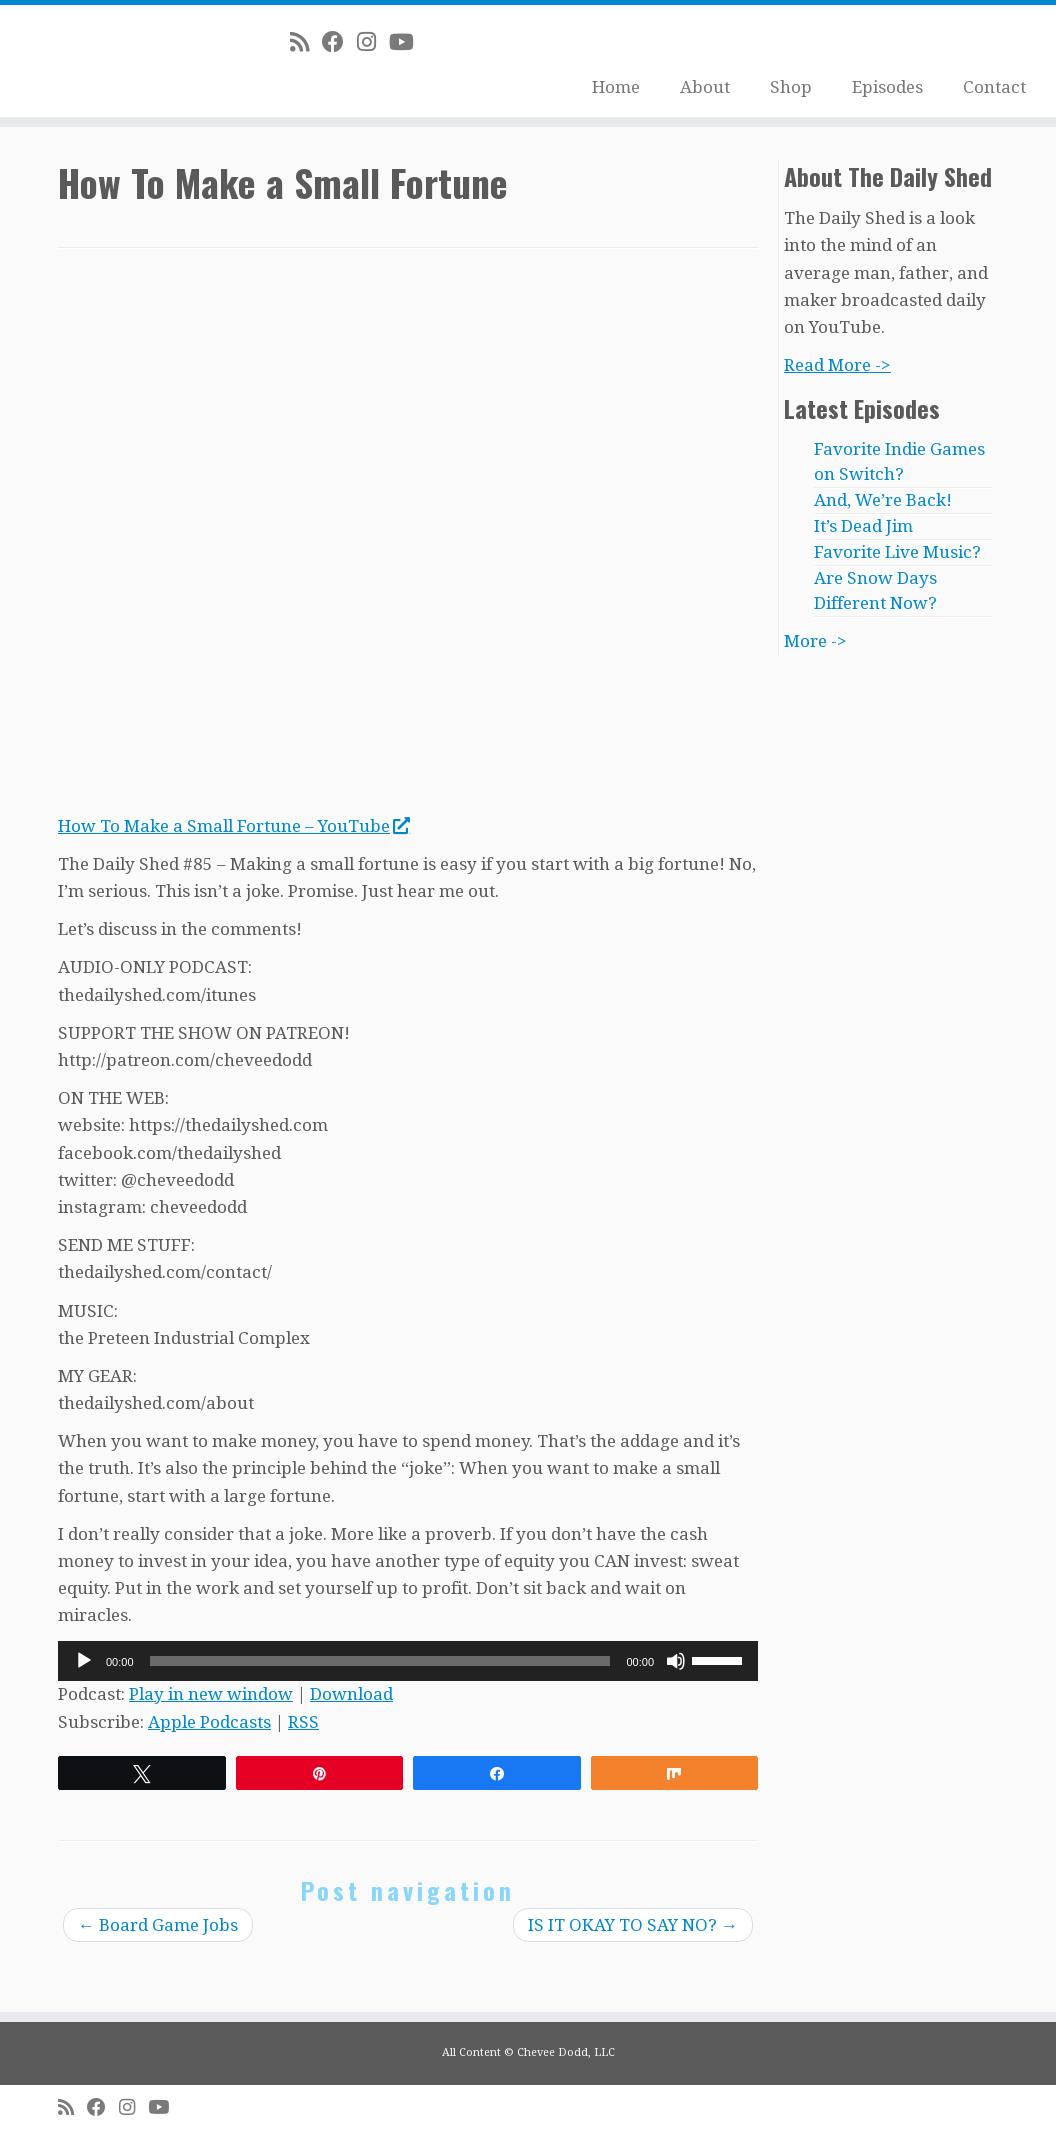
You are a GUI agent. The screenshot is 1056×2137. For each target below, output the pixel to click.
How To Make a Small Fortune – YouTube (233, 826)
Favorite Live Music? (897, 552)
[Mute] (676, 1661)
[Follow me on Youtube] (408, 42)
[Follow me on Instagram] (373, 42)
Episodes (887, 87)
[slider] (380, 1661)
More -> (815, 641)
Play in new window (211, 1694)
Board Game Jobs (158, 1925)
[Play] (84, 1661)
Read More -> (837, 365)
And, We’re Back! (883, 500)
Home (616, 87)
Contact (994, 87)
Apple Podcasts (209, 1722)
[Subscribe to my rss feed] (306, 42)
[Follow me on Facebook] (339, 42)
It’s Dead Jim (863, 526)
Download (351, 1694)
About (705, 87)
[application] (408, 1661)
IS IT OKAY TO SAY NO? (633, 1925)
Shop (791, 87)
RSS (303, 1722)
